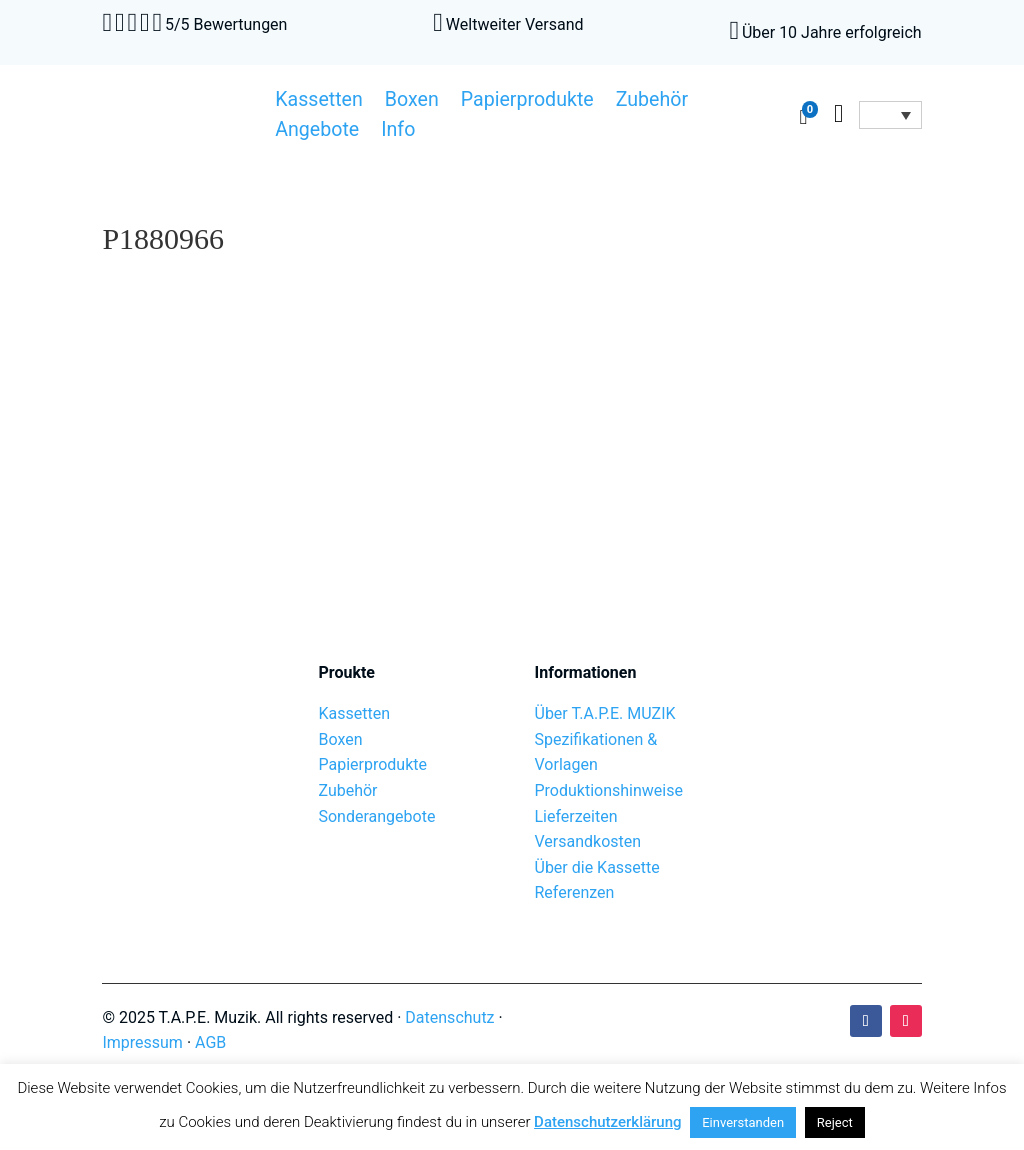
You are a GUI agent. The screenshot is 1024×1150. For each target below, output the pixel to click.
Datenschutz (449, 1017)
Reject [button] (835, 1122)
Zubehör (652, 102)
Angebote (317, 132)
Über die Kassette (597, 867)
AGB (210, 1042)
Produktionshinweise (609, 790)
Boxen (412, 102)
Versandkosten (588, 841)
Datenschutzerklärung (607, 1122)
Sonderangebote (376, 816)
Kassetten (319, 102)
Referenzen (575, 892)
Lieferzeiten (576, 816)
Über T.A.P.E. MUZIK (605, 713)
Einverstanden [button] (743, 1122)
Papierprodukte (527, 102)
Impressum (142, 1042)
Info (398, 132)
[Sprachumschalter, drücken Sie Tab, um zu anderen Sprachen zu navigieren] (890, 115)
